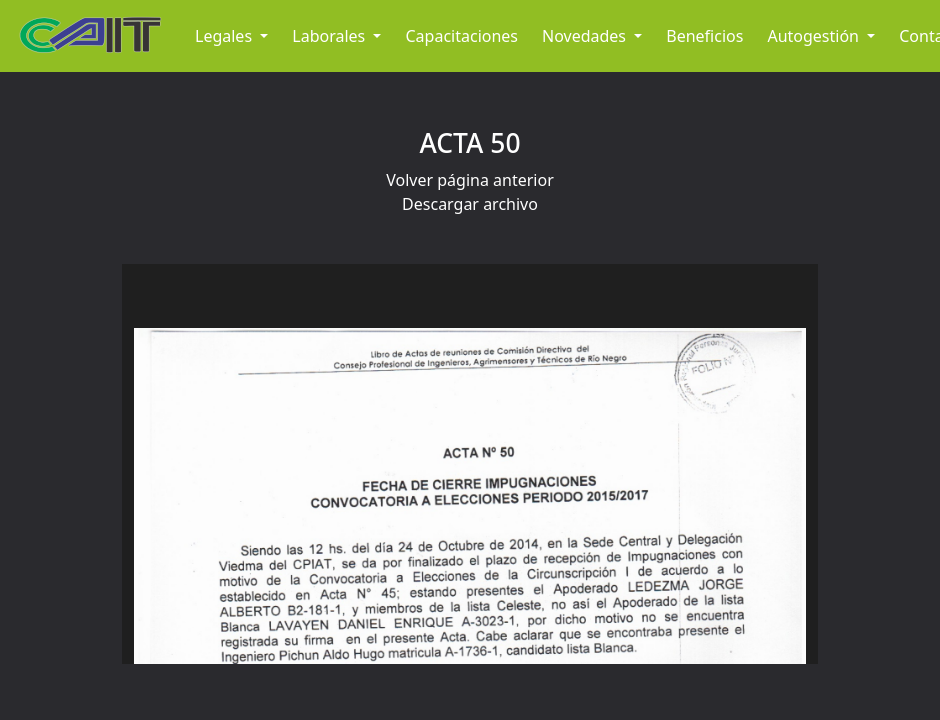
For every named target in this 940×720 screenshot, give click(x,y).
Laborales (330, 36)
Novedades (586, 36)
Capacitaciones (461, 36)
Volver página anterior (470, 180)
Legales (225, 36)
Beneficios (704, 36)
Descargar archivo (470, 204)
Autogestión (815, 36)
